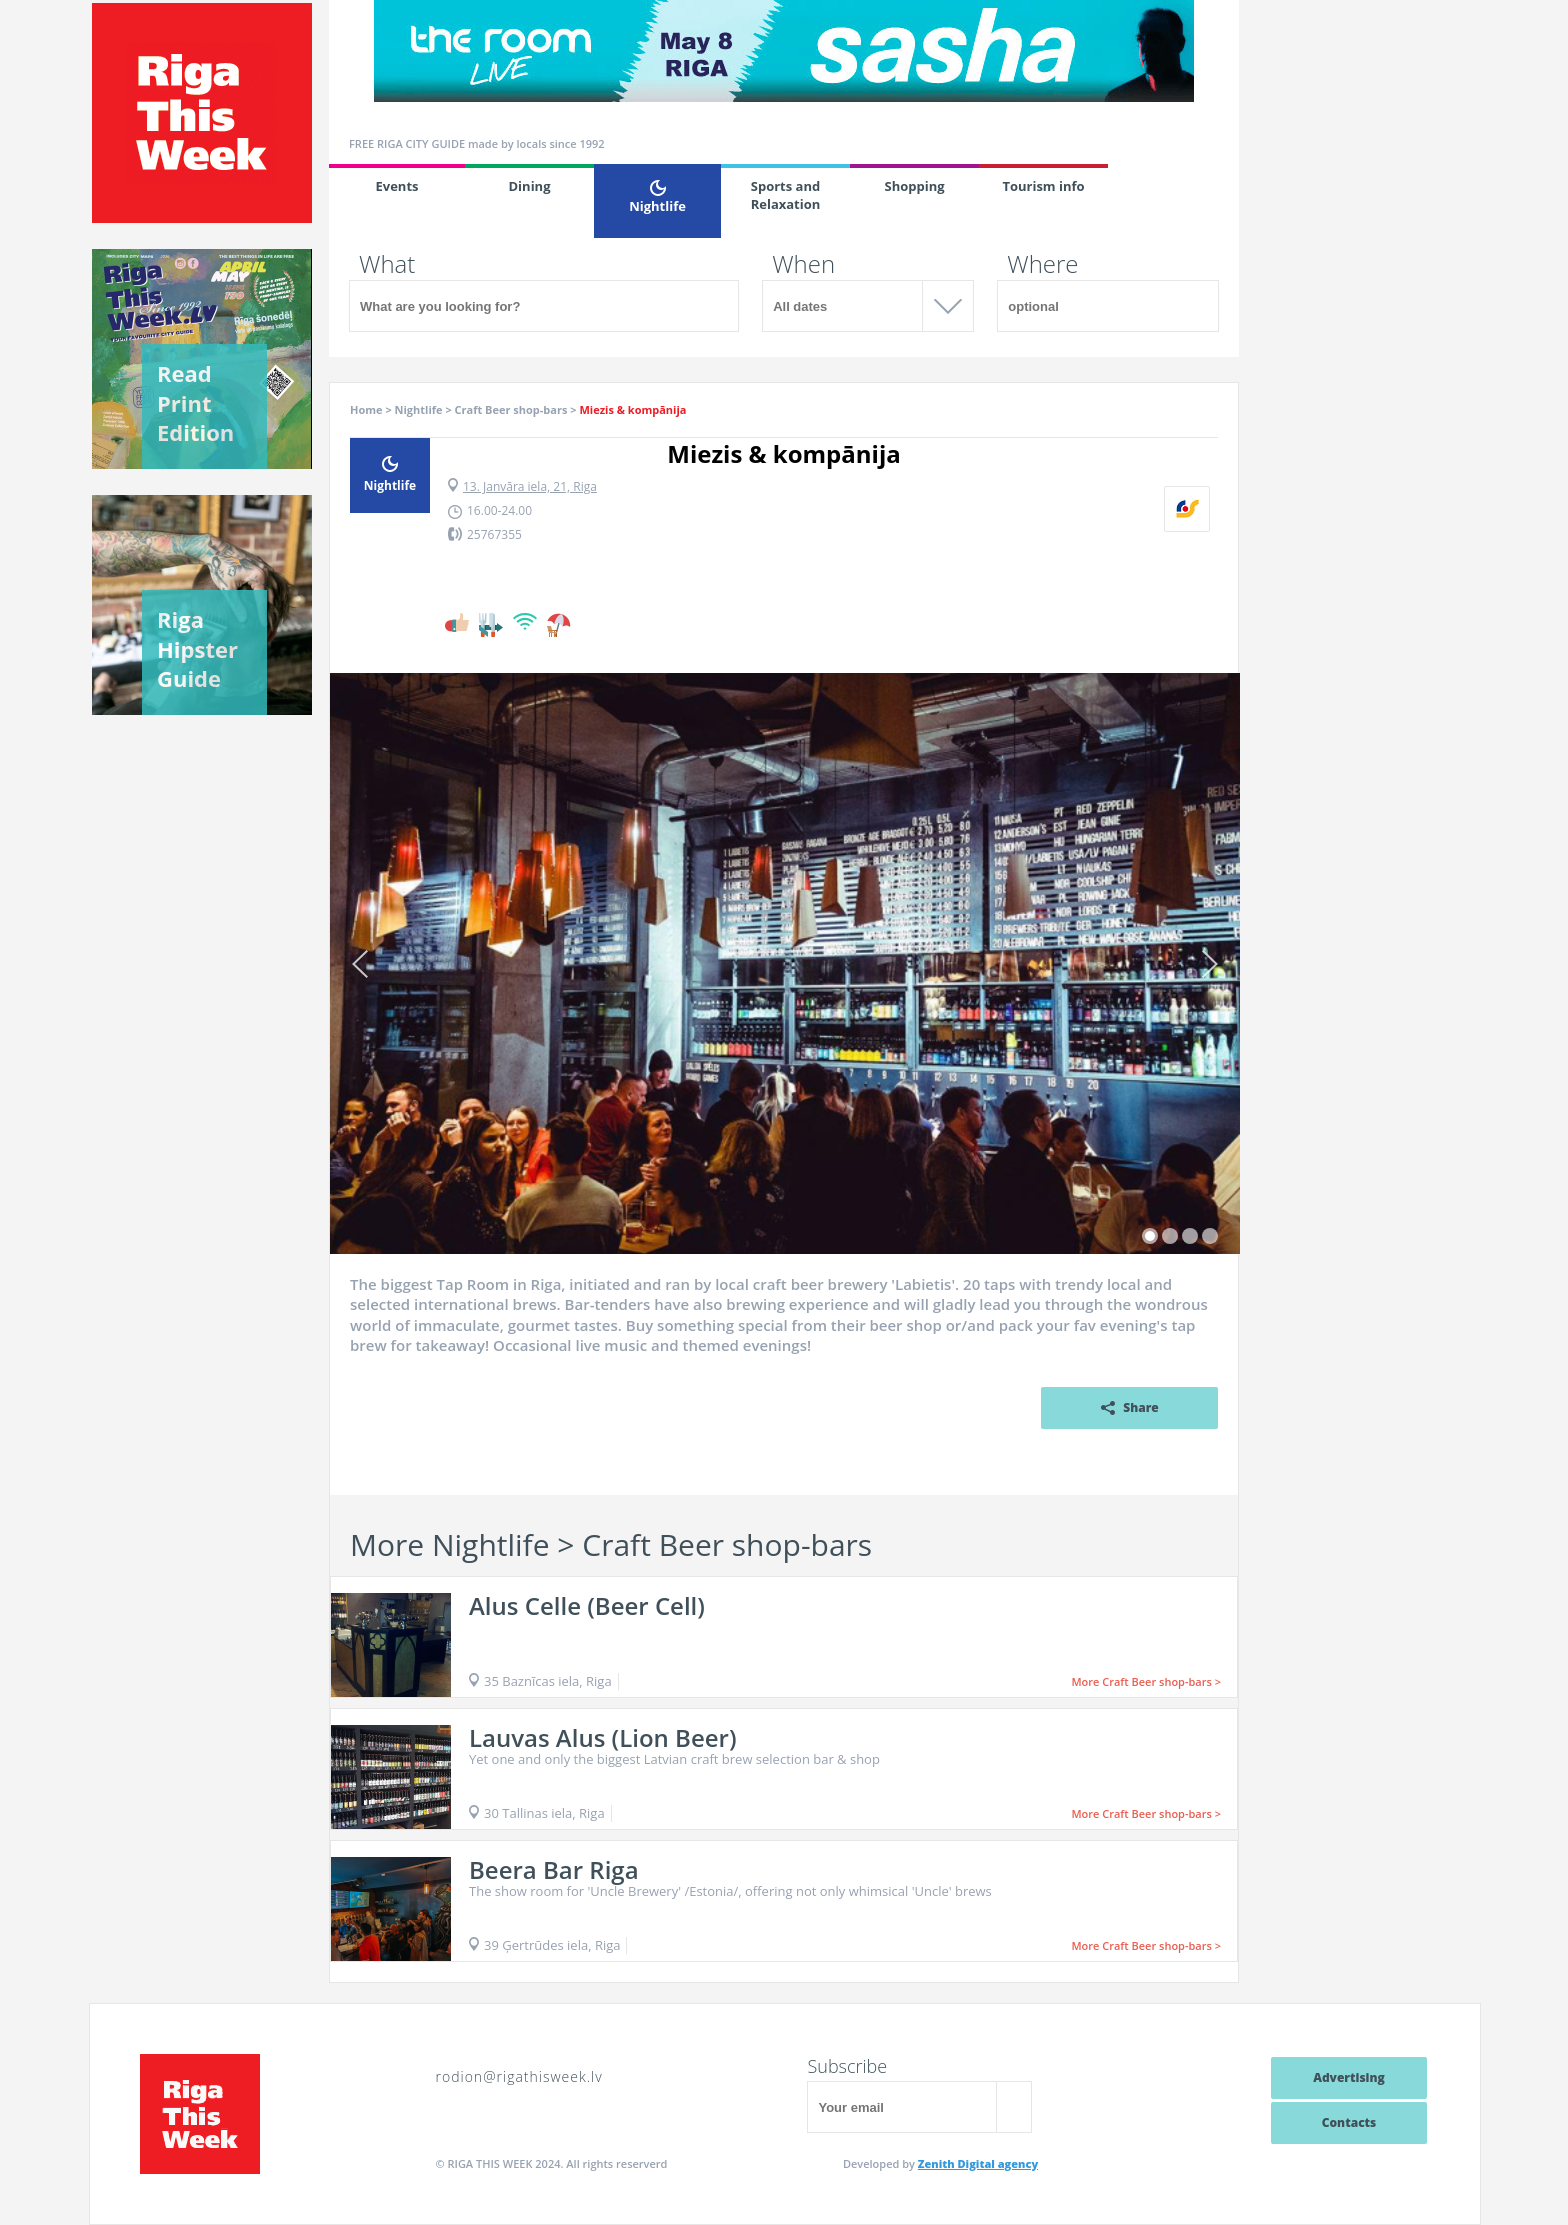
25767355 (494, 534)
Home (366, 409)
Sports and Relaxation (786, 195)
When (803, 264)
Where (1042, 264)
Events (396, 186)
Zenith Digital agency (978, 2163)
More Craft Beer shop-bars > (1146, 1681)
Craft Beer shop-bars (511, 409)
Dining (530, 186)
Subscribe (847, 2066)
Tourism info (1043, 186)
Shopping (914, 186)
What (387, 264)
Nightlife (657, 197)
